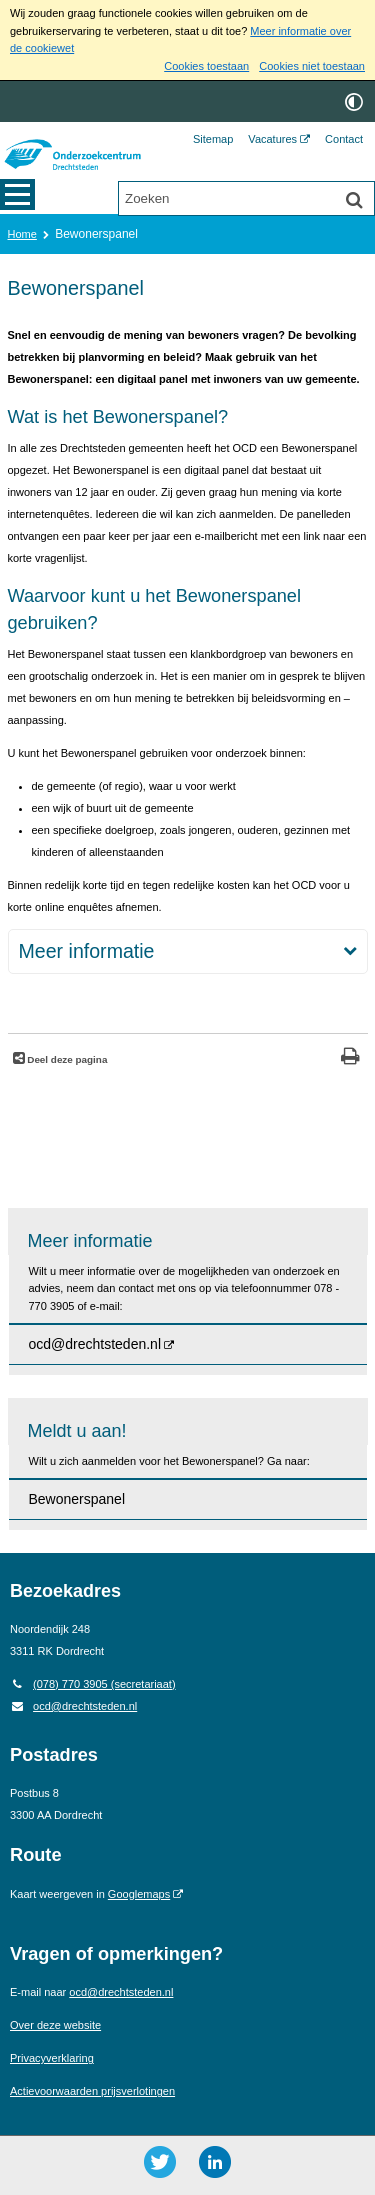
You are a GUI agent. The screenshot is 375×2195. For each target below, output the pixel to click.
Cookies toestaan (206, 66)
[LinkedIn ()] (215, 2162)
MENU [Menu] (17, 196)
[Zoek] (354, 200)
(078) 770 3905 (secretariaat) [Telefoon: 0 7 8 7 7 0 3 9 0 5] (93, 1684)
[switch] (354, 101)
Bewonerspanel (77, 1499)
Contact (344, 139)
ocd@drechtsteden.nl (73, 1706)
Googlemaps (139, 1894)
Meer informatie (87, 951)
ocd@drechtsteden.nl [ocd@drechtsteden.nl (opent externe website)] (95, 1344)
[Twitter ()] (160, 2162)
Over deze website (55, 2025)
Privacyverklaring (52, 2058)
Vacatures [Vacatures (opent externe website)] (272, 139)
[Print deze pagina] (350, 1058)
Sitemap (213, 139)
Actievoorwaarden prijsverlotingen (92, 2091)
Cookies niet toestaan (312, 66)
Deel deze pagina (66, 1059)
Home (22, 234)
